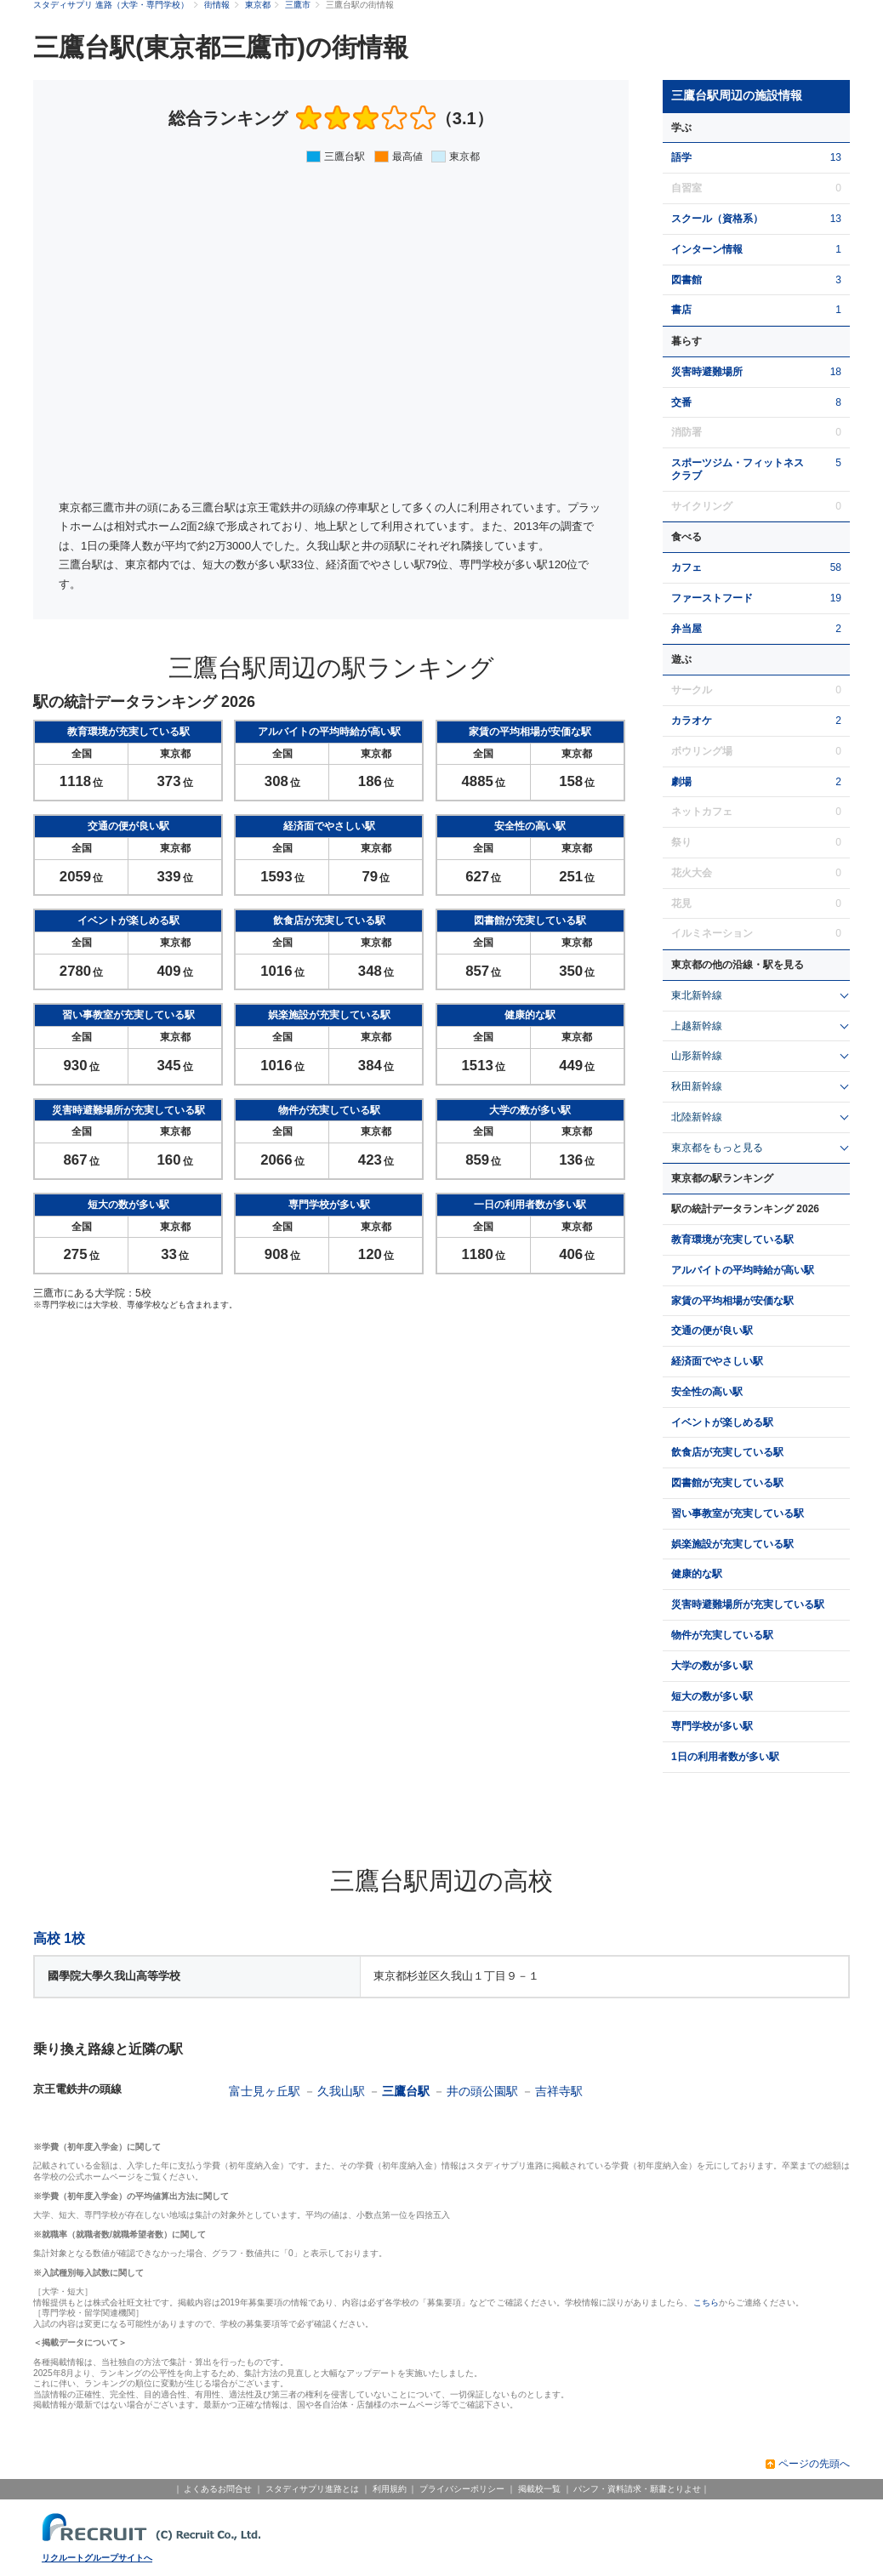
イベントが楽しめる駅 (722, 1422)
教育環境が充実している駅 (732, 1239)
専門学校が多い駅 (712, 1726)
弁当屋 (686, 629)
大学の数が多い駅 (712, 1666)
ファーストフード (712, 598)
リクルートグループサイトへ (97, 2557)
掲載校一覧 (539, 2488)
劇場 (681, 782)
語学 (681, 157)
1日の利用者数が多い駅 (725, 1757)
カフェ (686, 567)
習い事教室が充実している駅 (737, 1513)
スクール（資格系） (717, 219)
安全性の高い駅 (707, 1392)
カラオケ (691, 721)
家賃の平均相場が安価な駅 (732, 1301)
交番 (681, 402)
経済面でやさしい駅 (717, 1361)
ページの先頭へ (814, 2464)
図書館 (686, 280)
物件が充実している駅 (722, 1635)
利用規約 (390, 2488)
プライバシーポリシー (461, 2488)
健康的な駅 (696, 1574)
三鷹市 (297, 4)
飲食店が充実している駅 (727, 1452)
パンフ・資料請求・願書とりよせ (637, 2488)
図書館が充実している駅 (727, 1483)
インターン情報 (707, 249)
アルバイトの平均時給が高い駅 (742, 1270)
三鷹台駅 (406, 2091)
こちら (706, 2302)
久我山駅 (341, 2091)
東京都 (258, 4)
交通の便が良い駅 (712, 1330)
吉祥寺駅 (559, 2091)
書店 (681, 310)
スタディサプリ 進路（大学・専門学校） (111, 4)
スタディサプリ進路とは (312, 2488)
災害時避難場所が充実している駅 (747, 1604)
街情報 (217, 4)
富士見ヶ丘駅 (264, 2091)
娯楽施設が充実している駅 (732, 1544)
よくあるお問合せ (218, 2488)
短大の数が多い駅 (712, 1696)
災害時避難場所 (707, 372)
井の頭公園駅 (482, 2091)
